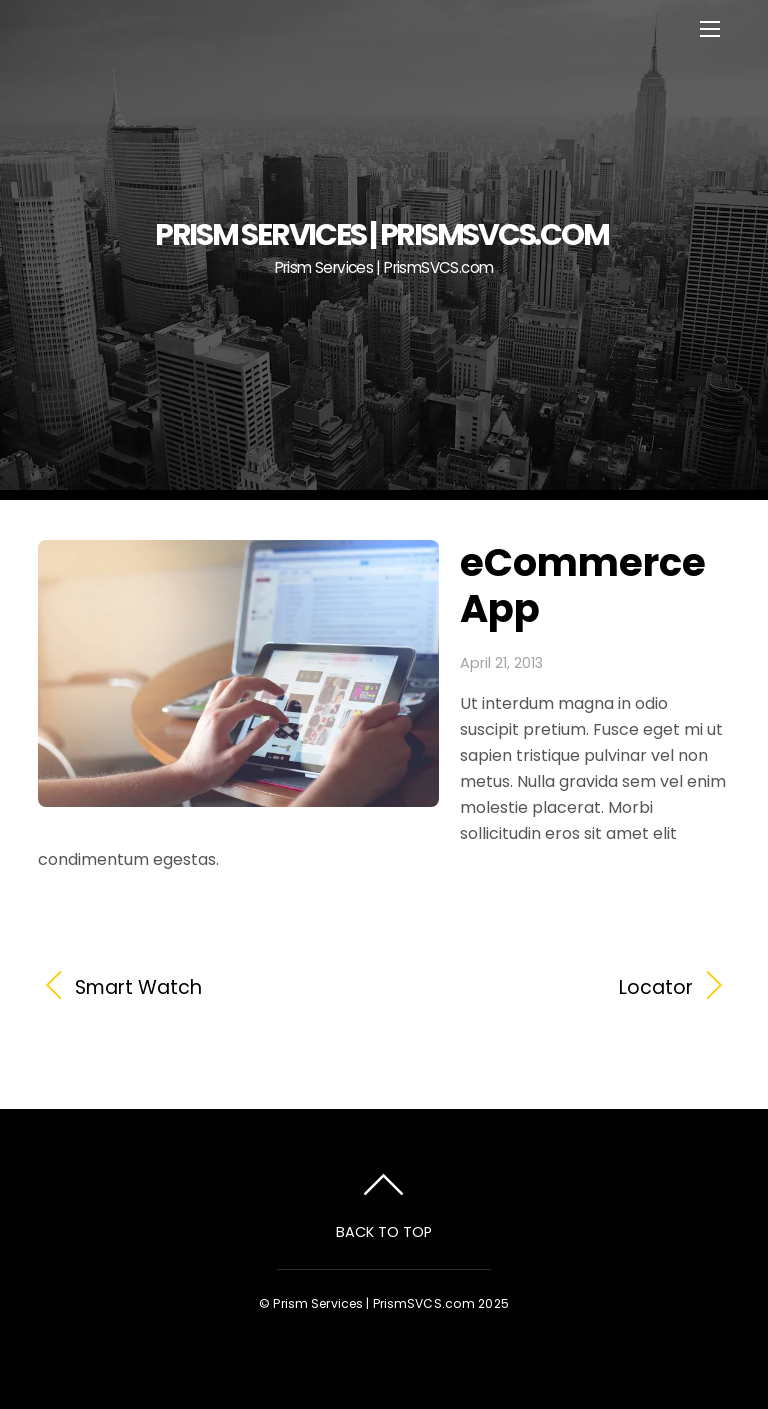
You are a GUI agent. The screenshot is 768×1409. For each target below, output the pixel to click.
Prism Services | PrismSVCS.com (374, 1303)
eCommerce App (583, 585)
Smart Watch (138, 988)
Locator (549, 988)
